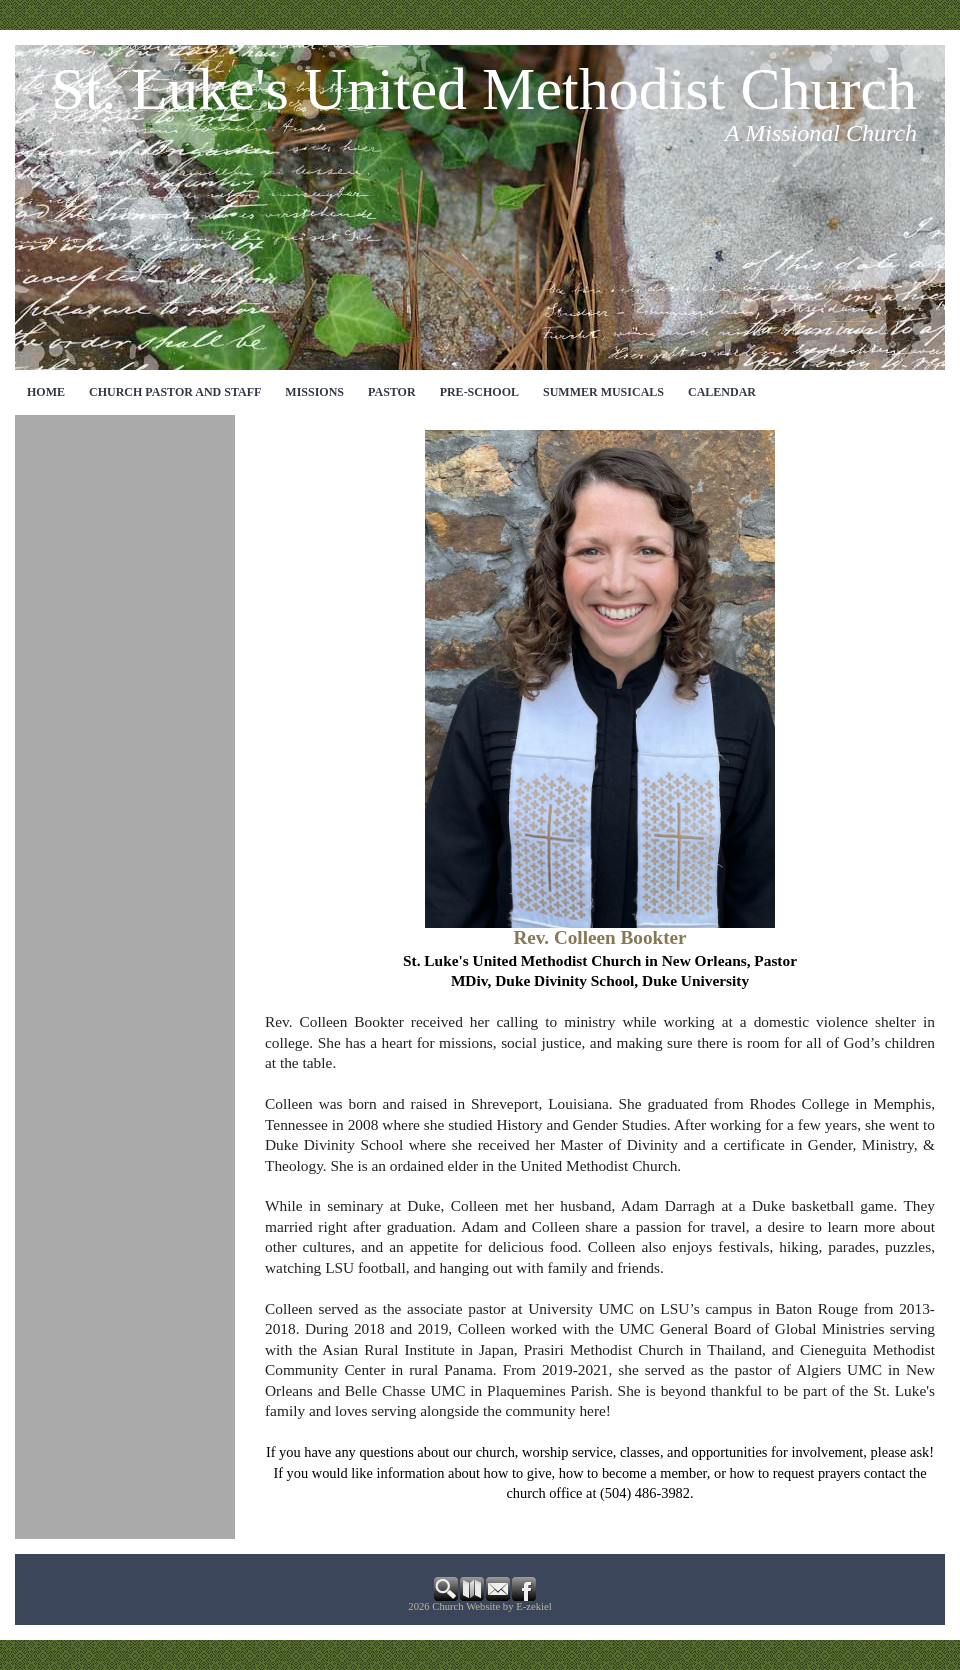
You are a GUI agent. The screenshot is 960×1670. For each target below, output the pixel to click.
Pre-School (479, 392)
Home (46, 392)
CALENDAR (722, 392)
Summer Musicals (603, 392)
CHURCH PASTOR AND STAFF (175, 392)
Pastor (392, 392)
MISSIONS (314, 392)
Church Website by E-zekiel (491, 1606)
